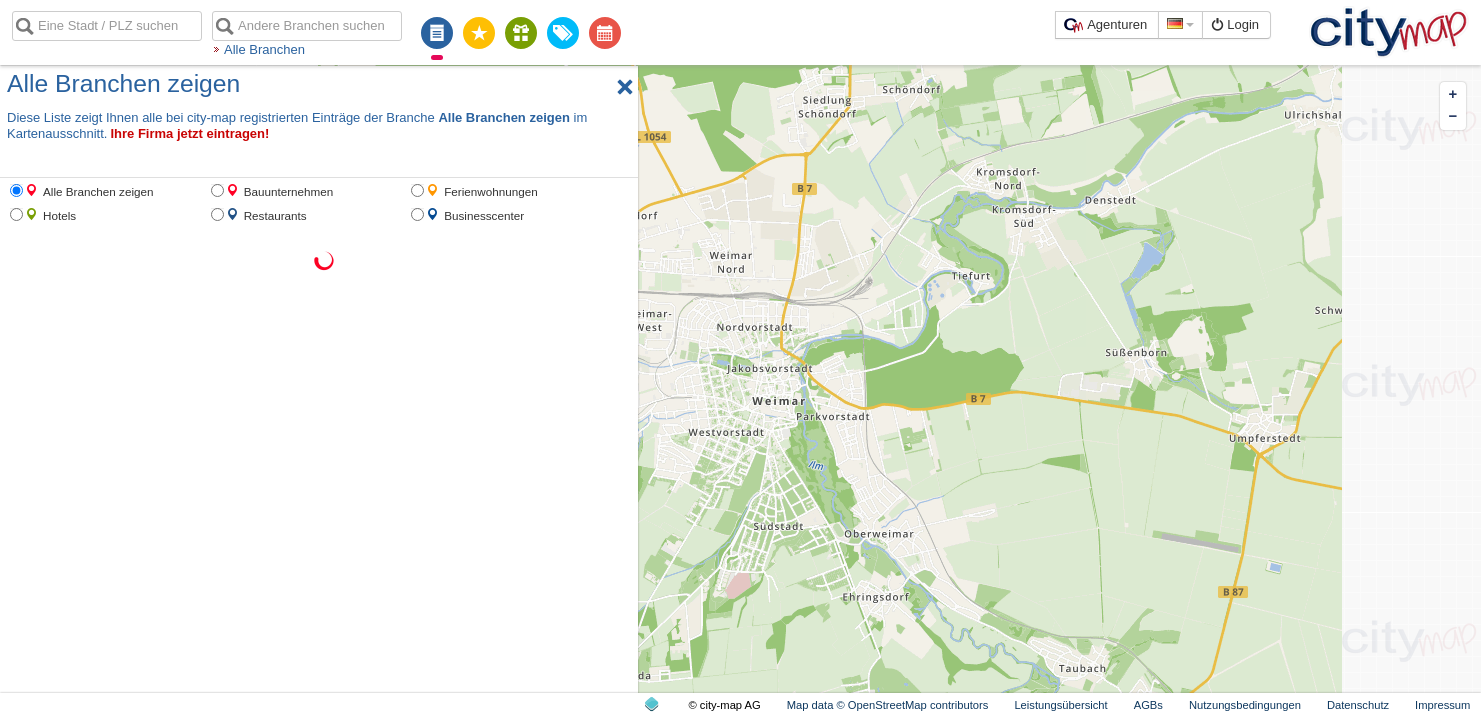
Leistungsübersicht (1060, 705)
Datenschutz (1358, 705)
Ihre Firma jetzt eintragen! (189, 133)
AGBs (1148, 705)
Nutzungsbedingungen (1245, 705)
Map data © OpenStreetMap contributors (888, 705)
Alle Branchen (264, 49)
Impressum (1442, 705)
